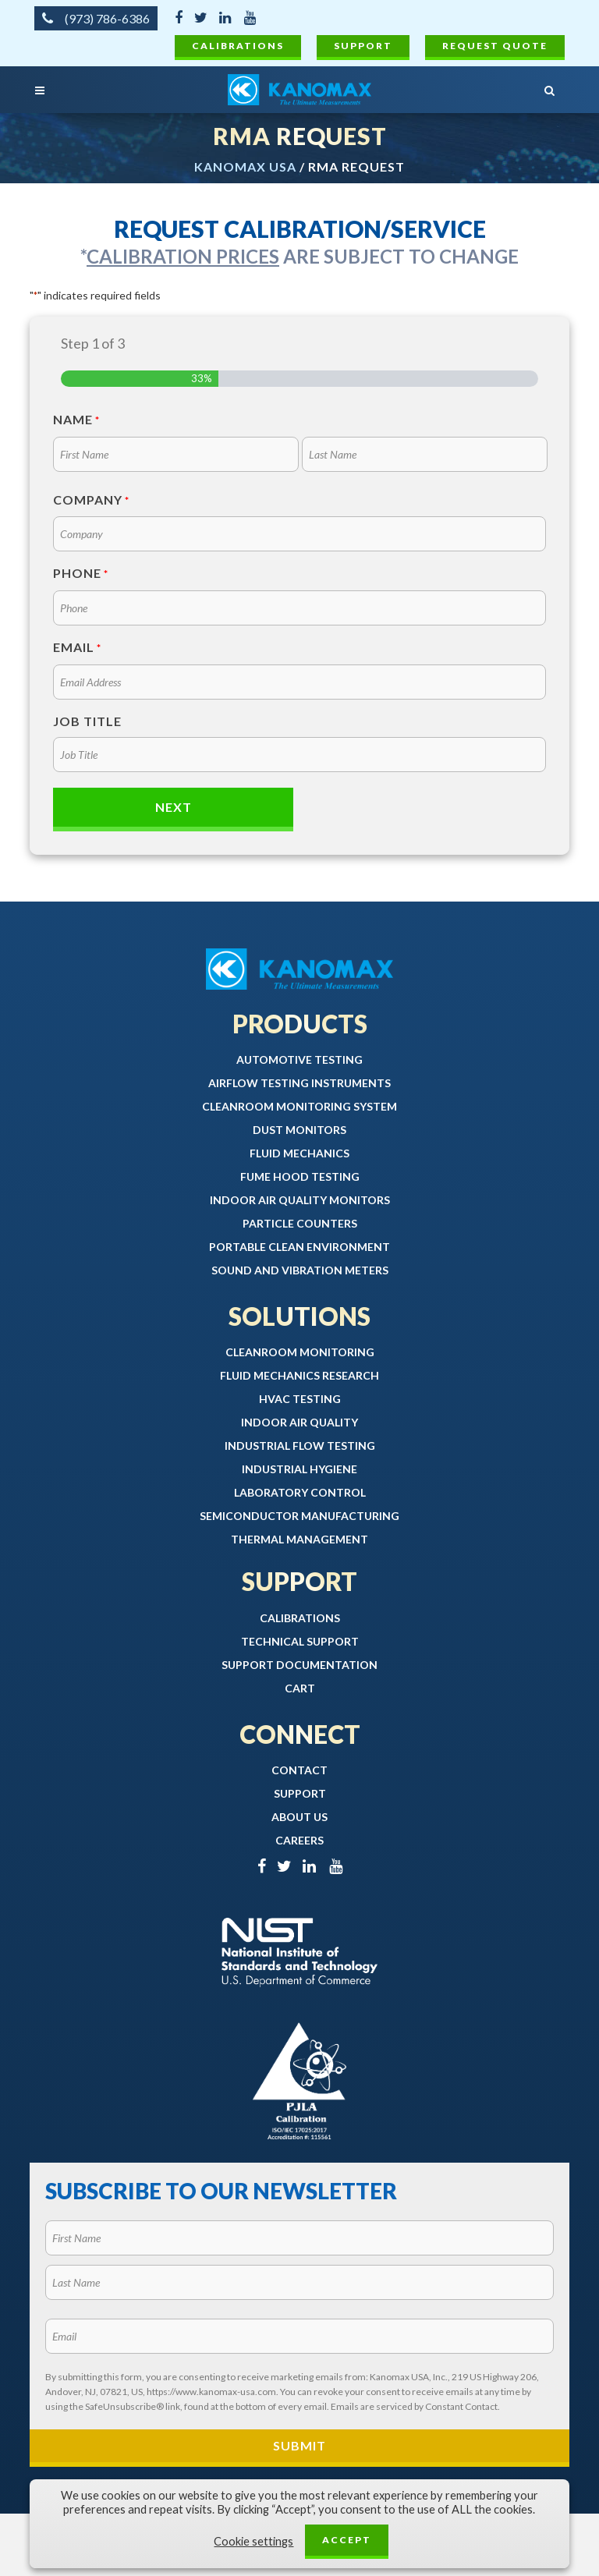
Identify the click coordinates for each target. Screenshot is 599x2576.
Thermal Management (299, 1539)
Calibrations (238, 45)
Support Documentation (299, 1664)
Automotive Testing (299, 1059)
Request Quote (495, 45)
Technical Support (300, 1641)
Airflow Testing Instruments (299, 1083)
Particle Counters (300, 1223)
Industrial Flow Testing (300, 1445)
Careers (299, 1840)
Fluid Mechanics (299, 1153)
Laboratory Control (300, 1492)
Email (77, 648)
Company (91, 501)
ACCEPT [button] (346, 2540)
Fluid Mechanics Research (299, 1375)
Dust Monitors (299, 1129)
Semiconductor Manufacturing (299, 1515)
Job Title (87, 721)
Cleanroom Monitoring (299, 1352)
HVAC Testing (300, 1398)
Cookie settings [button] (253, 2541)
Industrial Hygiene (299, 1469)
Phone (80, 574)
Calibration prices (183, 256)
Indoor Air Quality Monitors (300, 1200)
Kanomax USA (245, 166)
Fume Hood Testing (300, 1176)
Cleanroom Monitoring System (299, 1106)
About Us (299, 1816)
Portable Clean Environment (299, 1246)
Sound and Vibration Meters (299, 1270)
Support (363, 45)
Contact (299, 1770)
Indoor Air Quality (299, 1422)
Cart (300, 1688)
